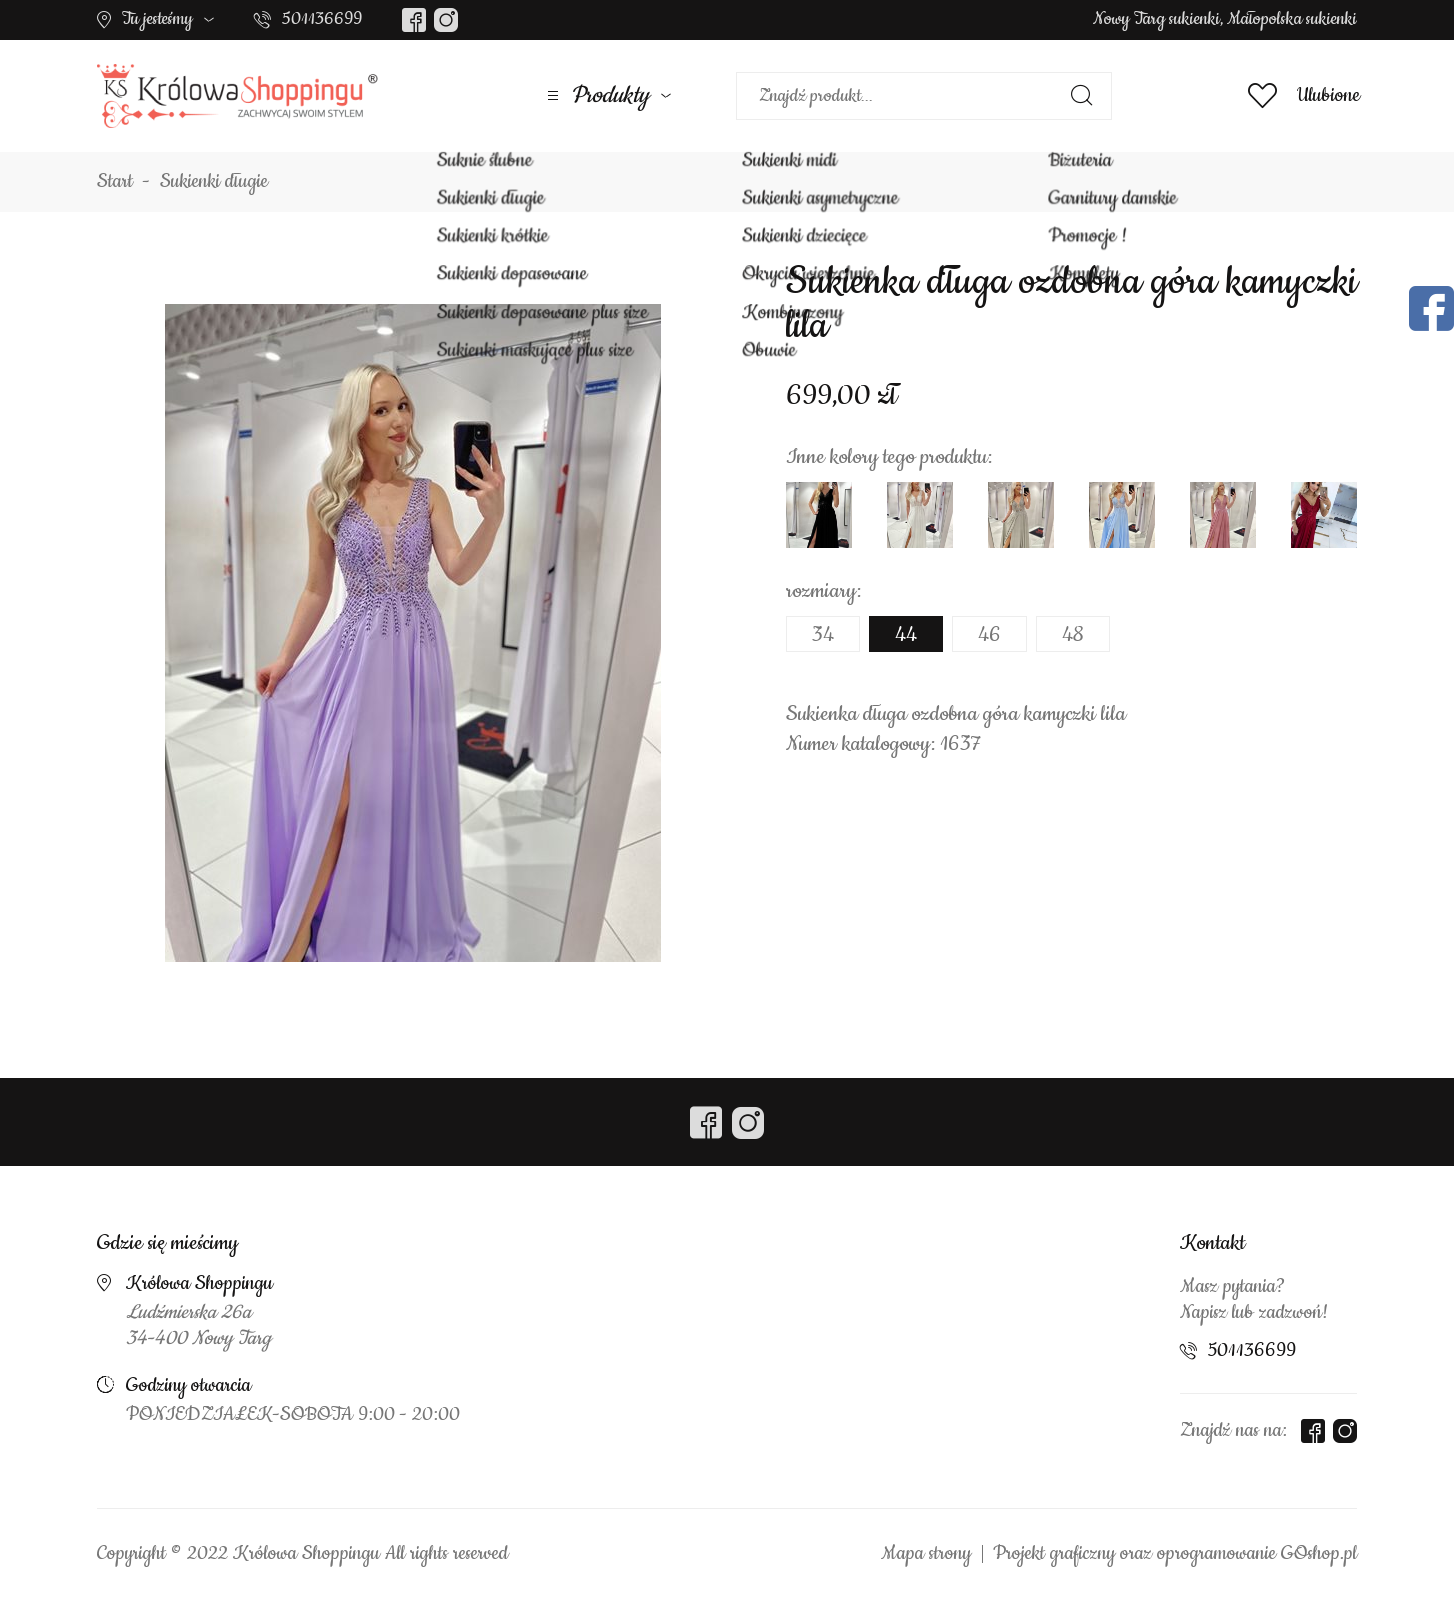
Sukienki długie (214, 182)
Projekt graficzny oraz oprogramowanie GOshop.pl (1175, 1554)
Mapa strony (926, 1554)
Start (115, 182)
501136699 (322, 19)
